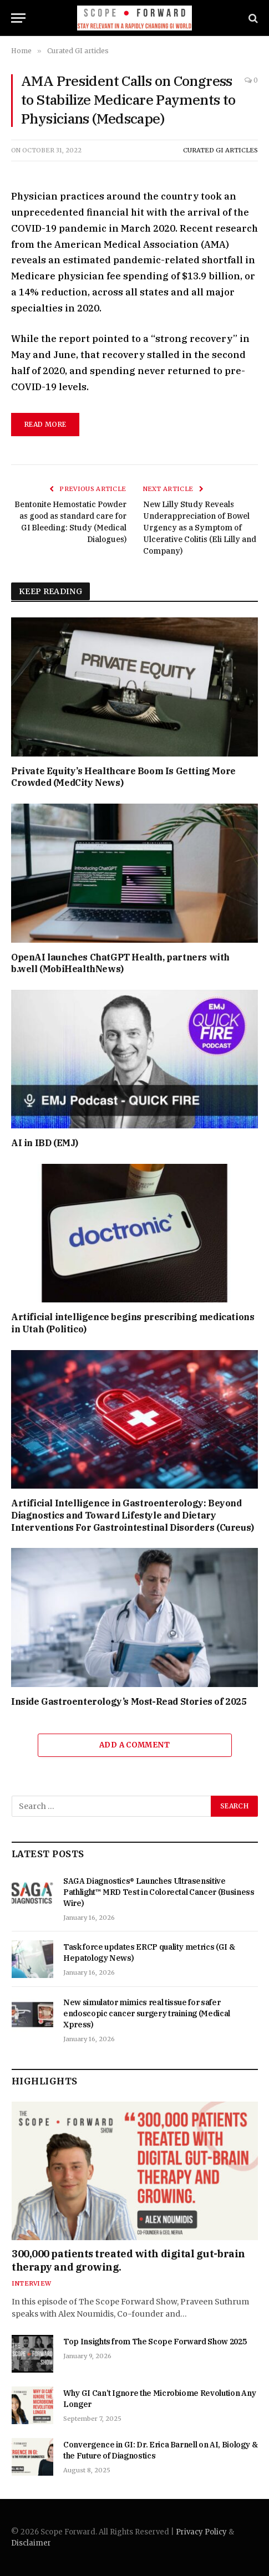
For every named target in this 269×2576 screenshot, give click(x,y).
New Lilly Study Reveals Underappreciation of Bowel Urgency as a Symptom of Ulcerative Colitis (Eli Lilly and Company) (199, 527)
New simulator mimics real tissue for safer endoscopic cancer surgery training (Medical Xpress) (146, 2013)
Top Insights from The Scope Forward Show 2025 (154, 2342)
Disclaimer (31, 2543)
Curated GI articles (220, 150)
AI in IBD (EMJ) (44, 1142)
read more (45, 424)
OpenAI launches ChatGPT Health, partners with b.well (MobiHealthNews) (120, 963)
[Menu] (18, 18)
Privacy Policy (201, 2532)
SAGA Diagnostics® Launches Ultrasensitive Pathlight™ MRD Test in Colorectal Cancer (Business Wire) (159, 1892)
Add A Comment (134, 1745)
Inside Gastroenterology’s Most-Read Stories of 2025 (129, 1701)
